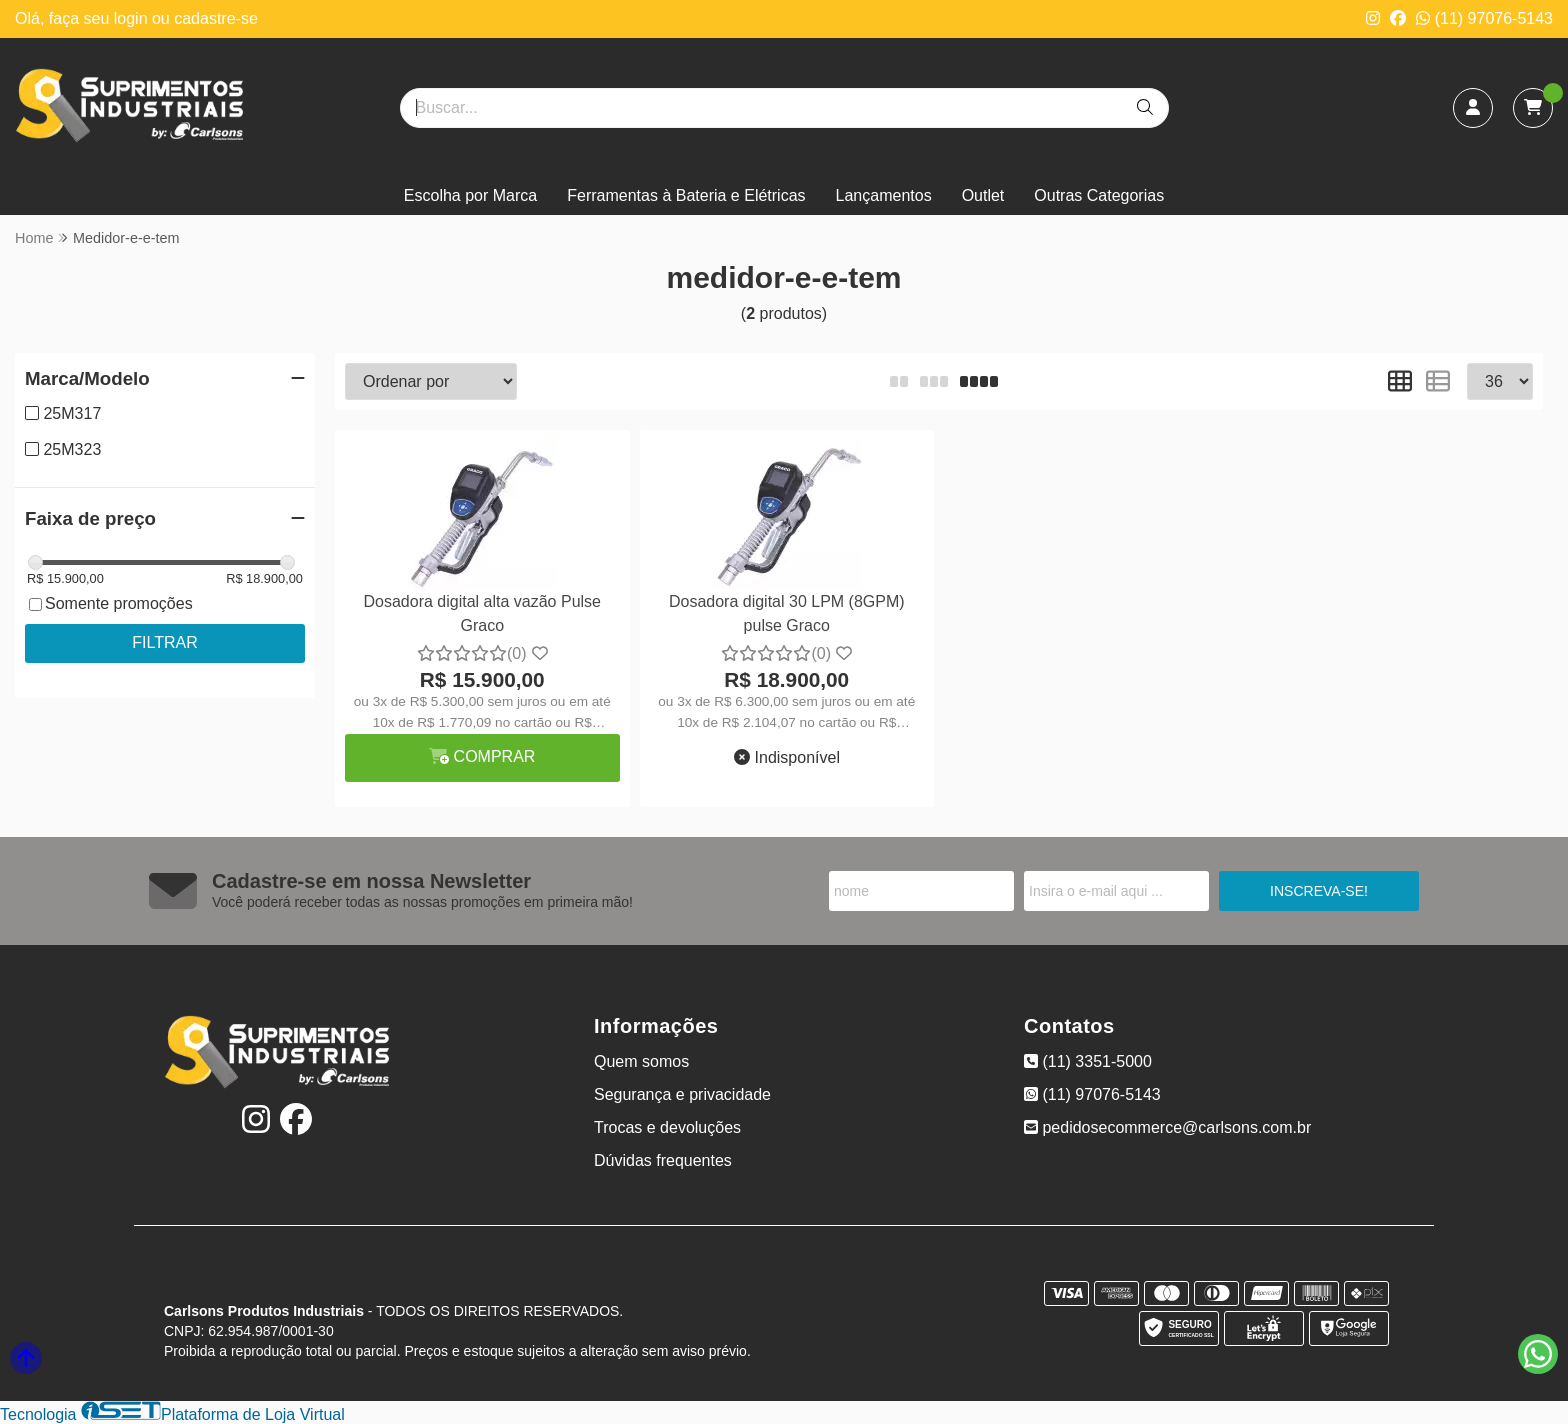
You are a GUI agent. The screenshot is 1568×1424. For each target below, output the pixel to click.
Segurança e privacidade (682, 1094)
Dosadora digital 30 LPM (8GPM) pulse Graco (787, 613)
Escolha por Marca (470, 195)
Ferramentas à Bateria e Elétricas (686, 195)
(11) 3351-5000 (1088, 1061)
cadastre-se (216, 18)
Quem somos (641, 1061)
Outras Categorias (1099, 195)
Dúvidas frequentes (663, 1160)
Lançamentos (884, 195)
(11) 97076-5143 (1484, 18)
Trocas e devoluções (667, 1127)
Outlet (983, 195)
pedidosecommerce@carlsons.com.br (1167, 1127)
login (133, 18)
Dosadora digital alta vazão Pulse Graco (482, 613)
